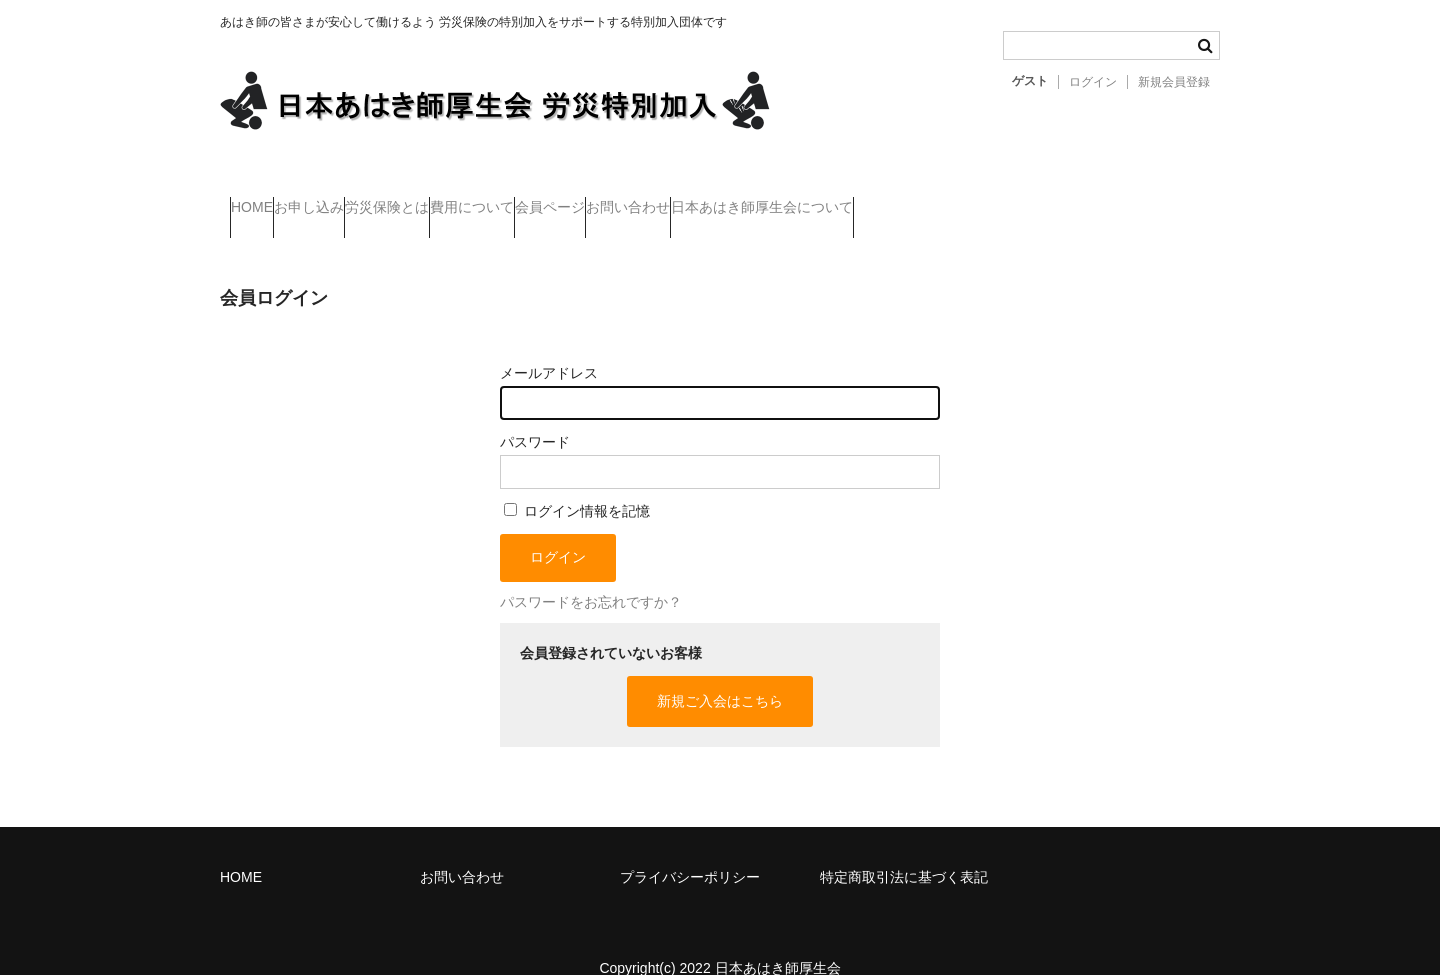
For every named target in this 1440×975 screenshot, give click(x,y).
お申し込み (359, 198)
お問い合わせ (838, 198)
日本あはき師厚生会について (1012, 198)
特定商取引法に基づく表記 (904, 848)
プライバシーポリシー (690, 848)
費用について (602, 198)
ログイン (1093, 82)
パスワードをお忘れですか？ (591, 573)
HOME (262, 198)
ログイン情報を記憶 (577, 482)
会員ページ (720, 198)
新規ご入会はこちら (720, 672)
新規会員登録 (1174, 82)
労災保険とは (477, 198)
